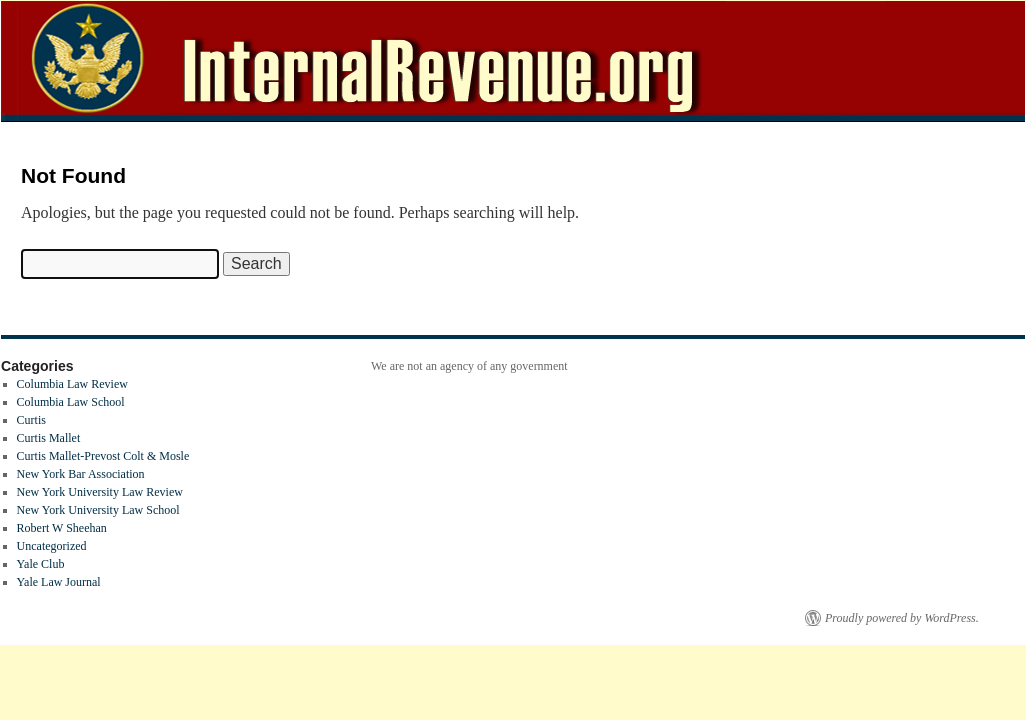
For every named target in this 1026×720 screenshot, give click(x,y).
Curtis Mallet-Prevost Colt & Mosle (103, 456)
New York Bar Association (81, 474)
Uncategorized (52, 546)
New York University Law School (98, 510)
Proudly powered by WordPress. (902, 618)
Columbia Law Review (72, 384)
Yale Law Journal (59, 582)
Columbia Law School (71, 402)
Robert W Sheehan (62, 528)
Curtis (31, 420)
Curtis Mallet (49, 438)
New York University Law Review (100, 492)
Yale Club (41, 564)
